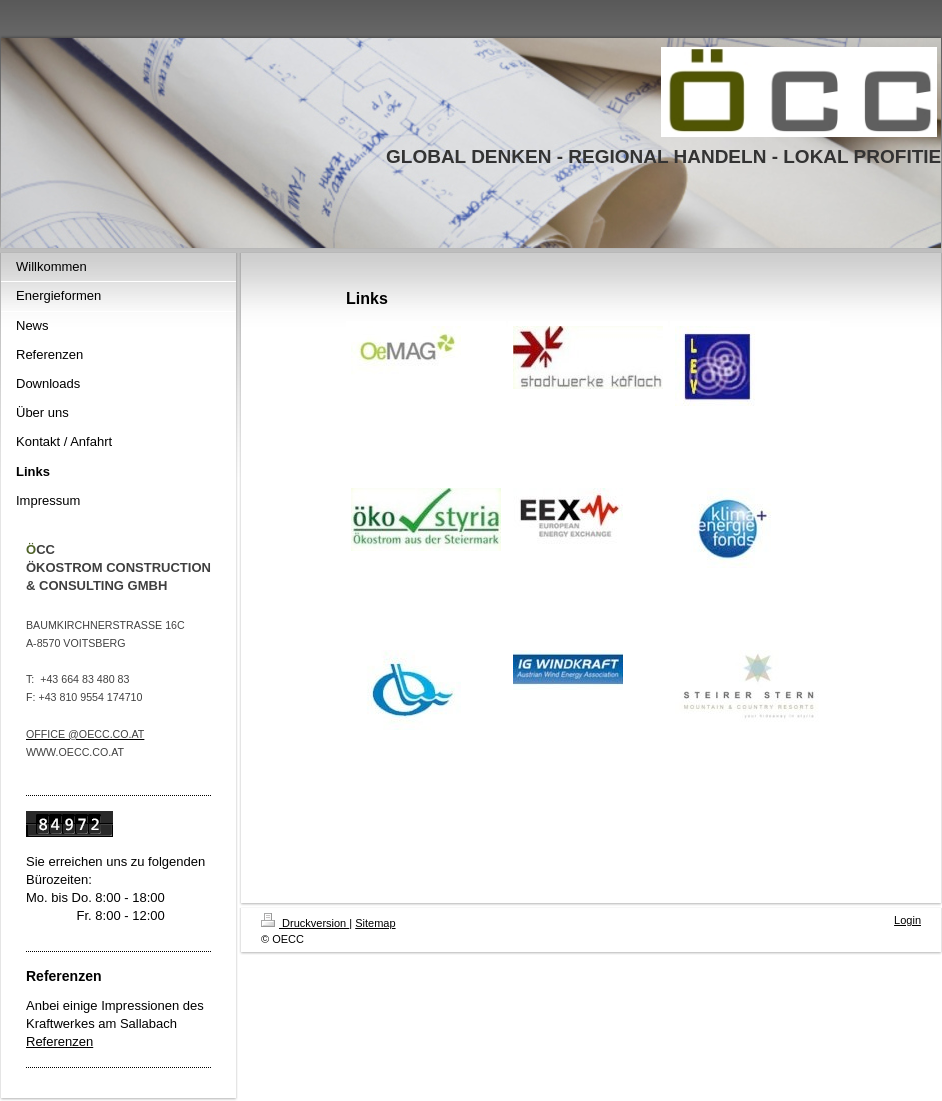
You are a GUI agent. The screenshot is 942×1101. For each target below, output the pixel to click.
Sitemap (375, 923)
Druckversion (305, 923)
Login (907, 920)
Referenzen (59, 1041)
